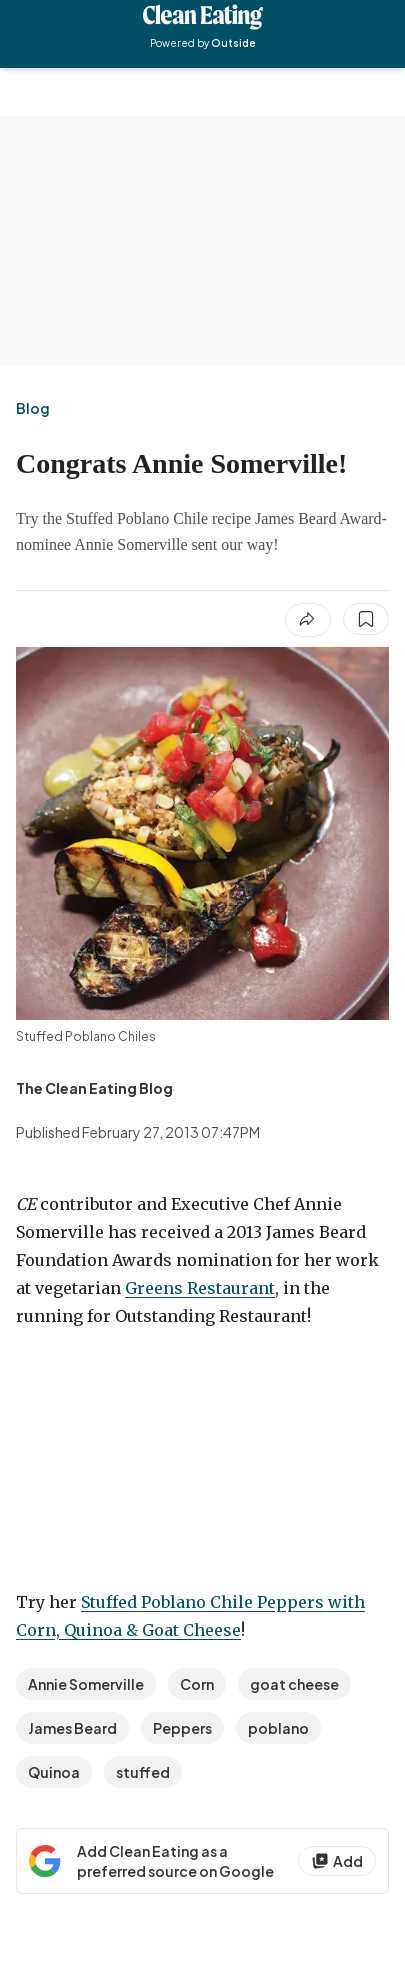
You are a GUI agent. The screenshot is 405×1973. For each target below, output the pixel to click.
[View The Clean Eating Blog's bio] (94, 1088)
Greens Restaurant (200, 1288)
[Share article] (308, 620)
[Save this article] (366, 619)
